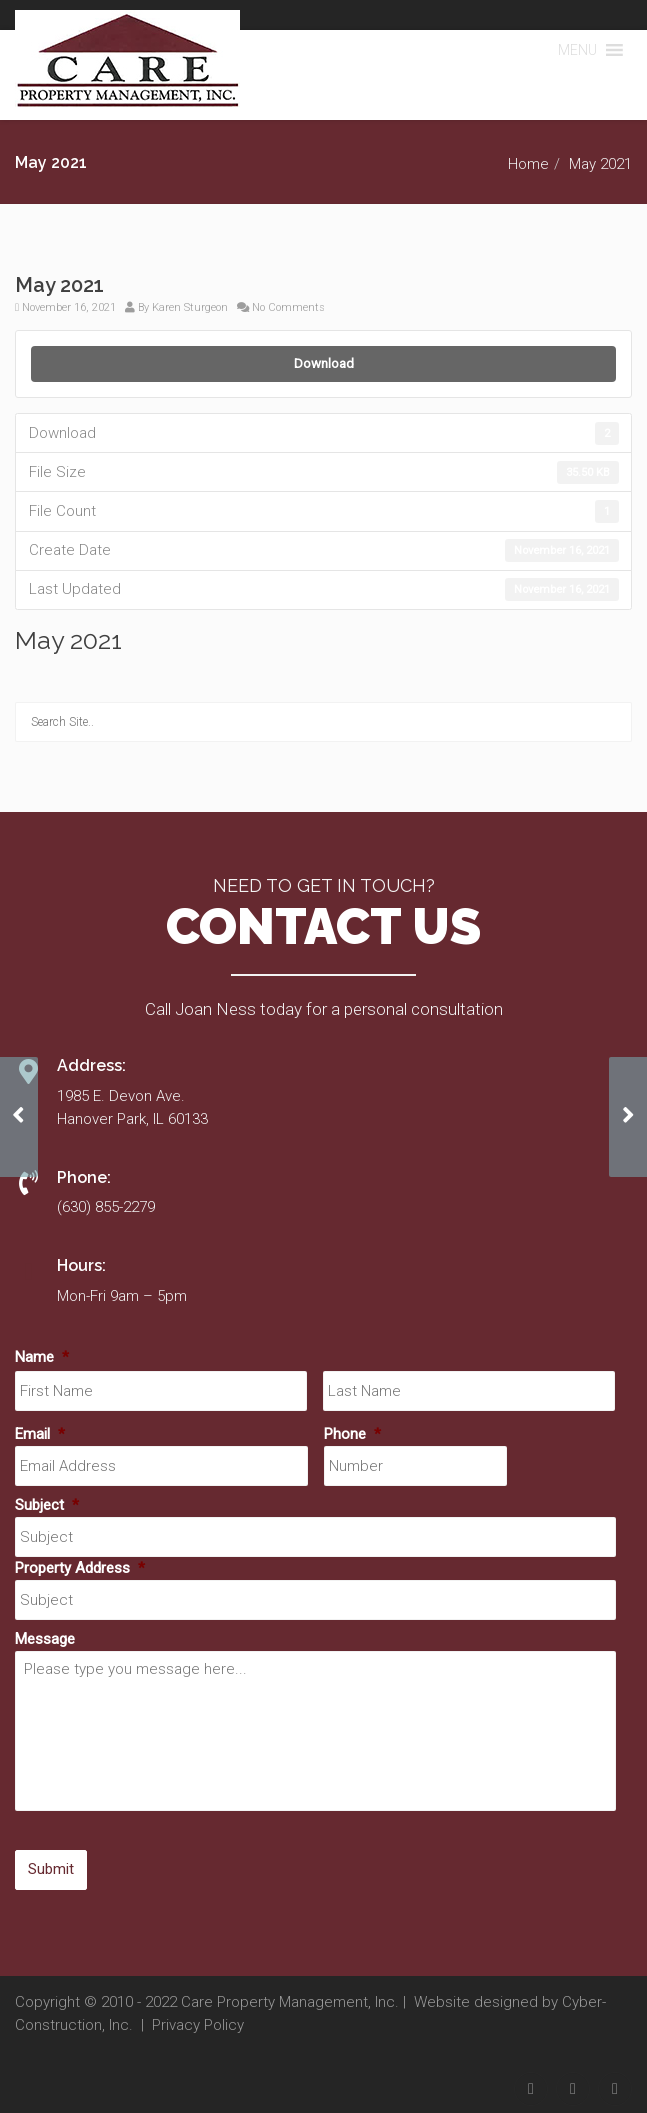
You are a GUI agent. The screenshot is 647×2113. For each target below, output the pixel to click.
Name (42, 1357)
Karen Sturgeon (190, 307)
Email (40, 1434)
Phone (352, 1434)
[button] (577, 50)
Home (528, 164)
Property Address (80, 1568)
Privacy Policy (198, 2025)
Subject (47, 1505)
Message (45, 1639)
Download (324, 363)
